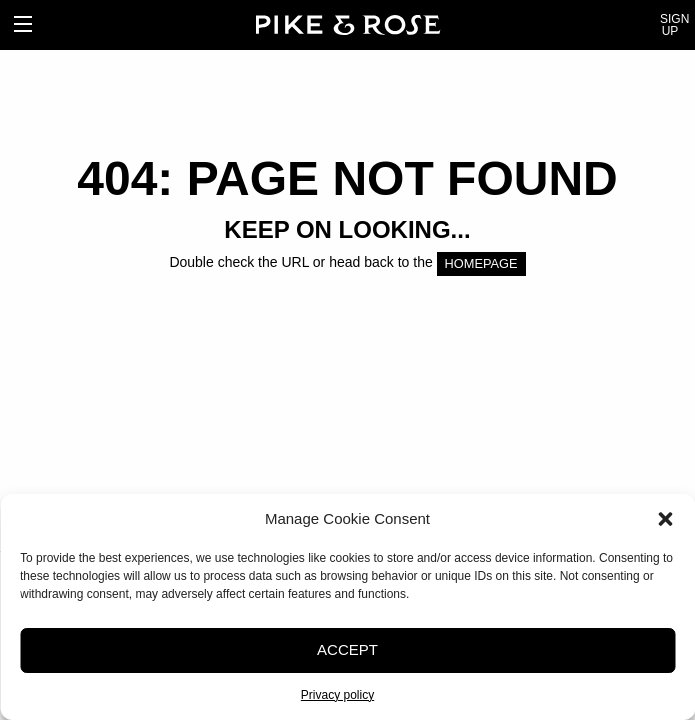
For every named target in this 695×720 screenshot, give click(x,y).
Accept (347, 649)
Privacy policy (337, 695)
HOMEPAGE (481, 263)
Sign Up (670, 25)
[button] (665, 519)
